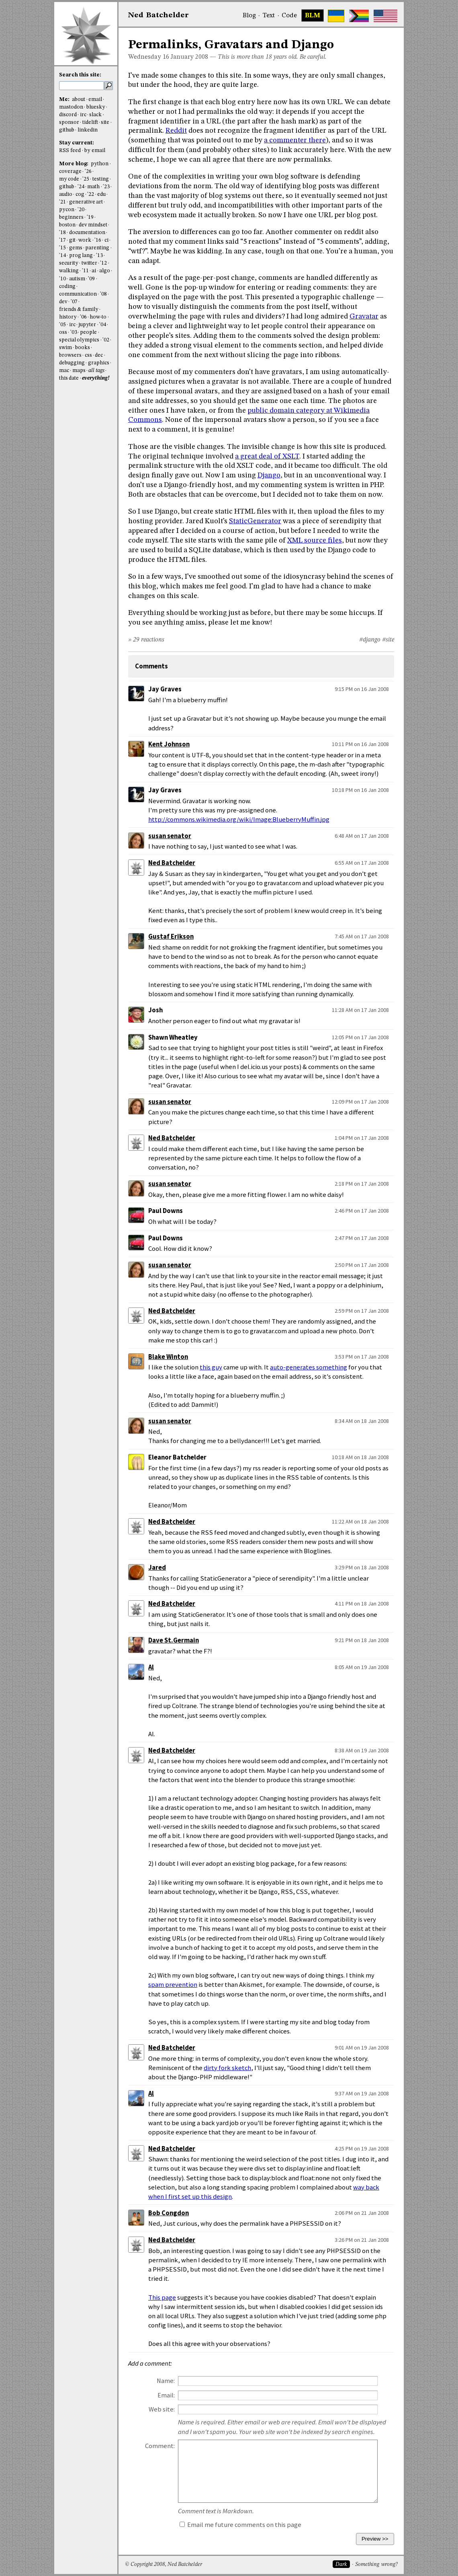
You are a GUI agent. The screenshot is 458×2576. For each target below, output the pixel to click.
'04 (102, 324)
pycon (66, 209)
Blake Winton (168, 1357)
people (88, 332)
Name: (166, 2381)
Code (289, 15)
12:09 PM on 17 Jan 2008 (360, 1101)
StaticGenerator (255, 521)
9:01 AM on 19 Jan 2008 (362, 2047)
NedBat (158, 15)
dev (63, 301)
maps (79, 370)
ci (106, 240)
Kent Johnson (169, 744)
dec (99, 355)
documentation (87, 232)
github (66, 130)
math (93, 186)
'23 (106, 186)
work (84, 240)
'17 (62, 240)
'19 (90, 217)
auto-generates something (308, 1367)
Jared (157, 1567)
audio (65, 194)
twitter (89, 263)
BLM (312, 15)
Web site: (162, 2409)
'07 (74, 301)
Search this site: (80, 75)
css (88, 355)
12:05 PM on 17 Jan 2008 (360, 1037)
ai (94, 270)
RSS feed (70, 150)
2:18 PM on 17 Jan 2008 (362, 1183)
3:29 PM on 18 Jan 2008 (362, 1567)
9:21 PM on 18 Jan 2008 (362, 1640)
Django (269, 475)
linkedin (88, 130)
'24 (81, 186)
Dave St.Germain (173, 1640)
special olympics (79, 340)
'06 (83, 317)
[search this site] (81, 85)
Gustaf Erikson (171, 936)
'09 (91, 279)
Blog (249, 15)
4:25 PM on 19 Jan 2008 (362, 2148)
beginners (71, 217)
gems (75, 248)
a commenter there (295, 140)
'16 (97, 240)
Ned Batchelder (171, 863)
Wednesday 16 (148, 57)
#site (388, 640)
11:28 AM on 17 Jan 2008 (360, 1010)
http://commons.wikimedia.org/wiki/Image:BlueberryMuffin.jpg (238, 819)
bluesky (95, 107)
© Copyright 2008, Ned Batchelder (163, 2564)
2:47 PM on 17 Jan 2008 (362, 1238)
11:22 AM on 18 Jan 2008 (360, 1521)
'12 (103, 263)
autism (77, 279)
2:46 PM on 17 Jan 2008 (362, 1210)
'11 (85, 270)
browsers (70, 355)
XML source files (314, 540)
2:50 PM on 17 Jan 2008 (362, 1264)
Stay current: (76, 143)
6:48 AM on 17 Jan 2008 (362, 835)
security (68, 263)
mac (64, 370)
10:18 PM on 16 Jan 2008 (360, 790)
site (105, 122)
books (82, 347)
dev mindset (93, 225)
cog (80, 194)
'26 (88, 171)
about (78, 99)
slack (95, 114)
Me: (65, 99)
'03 (73, 332)
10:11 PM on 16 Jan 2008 (360, 744)
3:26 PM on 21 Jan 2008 (362, 2239)
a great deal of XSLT (267, 456)
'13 (99, 255)
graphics (98, 363)
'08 (103, 294)
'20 (81, 209)
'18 (62, 232)
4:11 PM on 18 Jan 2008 (362, 1603)
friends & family (78, 309)
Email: (166, 2395)
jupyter (87, 324)
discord (68, 114)
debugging (72, 363)
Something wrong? (376, 2564)
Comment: (160, 2446)
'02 (105, 340)
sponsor (69, 122)
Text (268, 15)
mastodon (71, 107)
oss (63, 332)
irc (83, 114)
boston (67, 225)
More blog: (74, 164)
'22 (90, 194)
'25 (85, 179)
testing (100, 179)
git (72, 240)
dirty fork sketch (227, 2068)
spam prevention (172, 1984)
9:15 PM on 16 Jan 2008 (362, 689)
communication (78, 294)
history (68, 317)
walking (69, 270)
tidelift (90, 122)
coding (67, 286)
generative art (86, 202)
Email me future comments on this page (240, 2524)
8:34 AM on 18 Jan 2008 (362, 1421)
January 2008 (189, 57)
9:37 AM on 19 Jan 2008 (362, 2093)
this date (69, 378)
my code (69, 179)
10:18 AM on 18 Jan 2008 (360, 1457)
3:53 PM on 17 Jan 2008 (362, 1356)
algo (104, 270)
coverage (70, 171)
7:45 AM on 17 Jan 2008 (362, 936)
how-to (98, 317)
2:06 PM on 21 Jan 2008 (362, 2212)
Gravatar (364, 316)
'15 (62, 248)
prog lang (81, 255)
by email (94, 150)
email (95, 99)
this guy (211, 1367)
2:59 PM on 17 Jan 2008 (362, 1310)
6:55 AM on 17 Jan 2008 (362, 862)
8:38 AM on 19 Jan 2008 (362, 1750)
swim (65, 347)
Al (151, 1667)
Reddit (176, 130)
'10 (62, 279)
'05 (62, 324)
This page (162, 2297)
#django (369, 640)
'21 (62, 202)
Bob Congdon (168, 2213)
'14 (62, 255)
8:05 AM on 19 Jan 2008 (362, 1667)
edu (101, 194)
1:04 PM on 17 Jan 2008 (362, 1137)
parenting (97, 248)
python (99, 164)
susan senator (169, 836)
